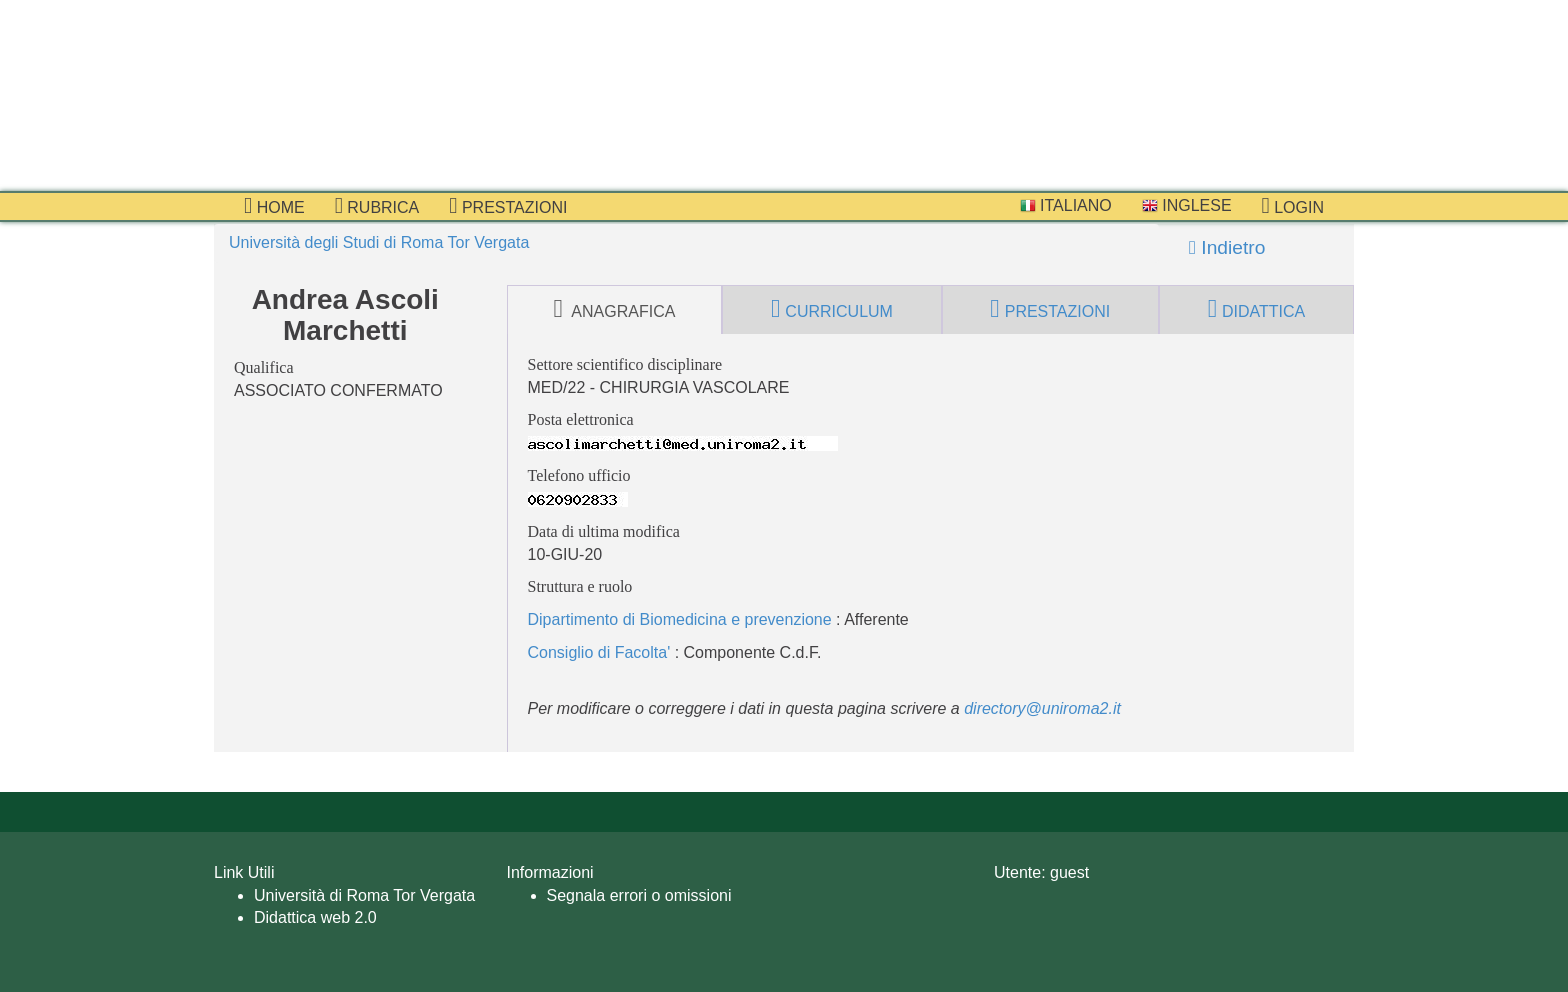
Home (274, 206)
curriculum (832, 309)
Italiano (1066, 205)
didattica (1257, 309)
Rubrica (377, 206)
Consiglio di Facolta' (599, 652)
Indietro (1227, 247)
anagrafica (614, 309)
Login (1293, 206)
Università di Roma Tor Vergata (364, 895)
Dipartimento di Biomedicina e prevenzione (680, 619)
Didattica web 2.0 (315, 917)
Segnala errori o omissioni (639, 895)
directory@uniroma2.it (1042, 708)
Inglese (1187, 205)
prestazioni (508, 206)
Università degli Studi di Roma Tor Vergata (379, 242)
